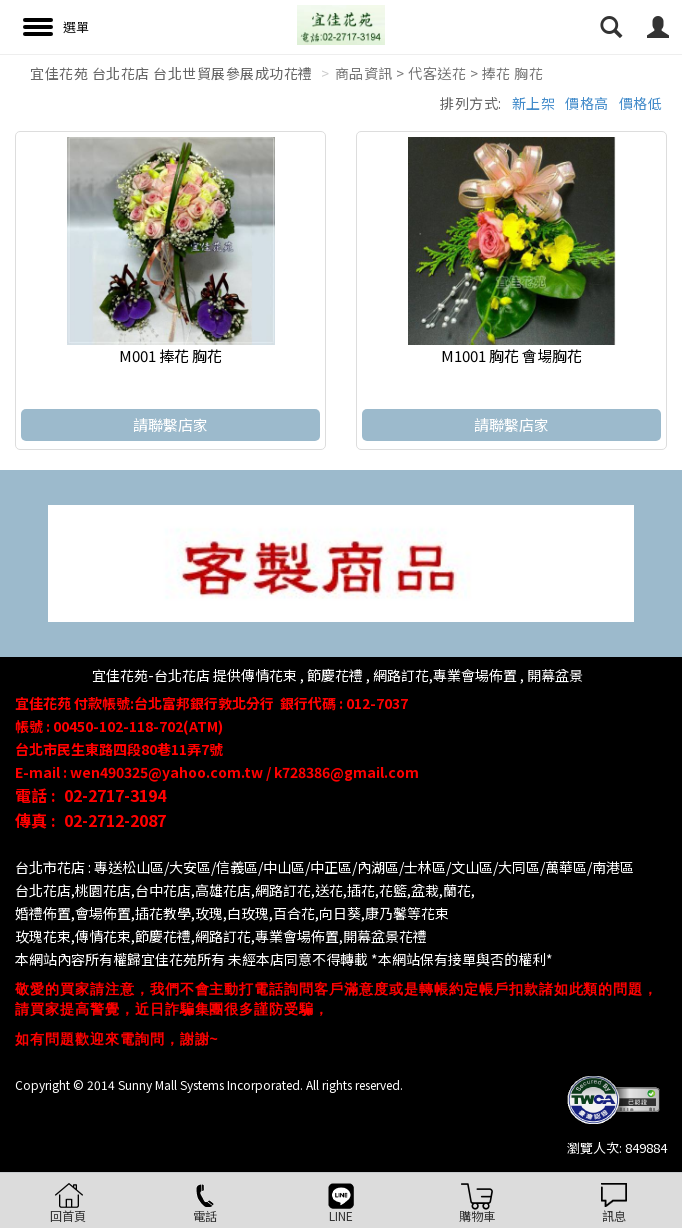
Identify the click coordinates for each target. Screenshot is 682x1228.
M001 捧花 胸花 (170, 355)
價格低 (641, 103)
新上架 (534, 103)
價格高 (587, 103)
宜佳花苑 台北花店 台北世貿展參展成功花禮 (171, 73)
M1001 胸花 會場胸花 (511, 355)
